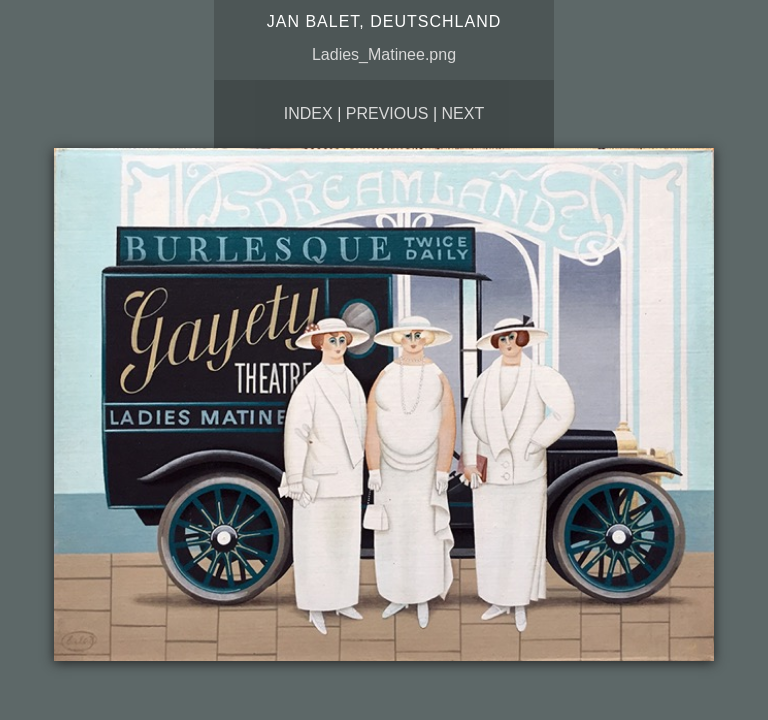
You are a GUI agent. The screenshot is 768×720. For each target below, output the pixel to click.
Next (463, 113)
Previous (387, 113)
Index (308, 113)
